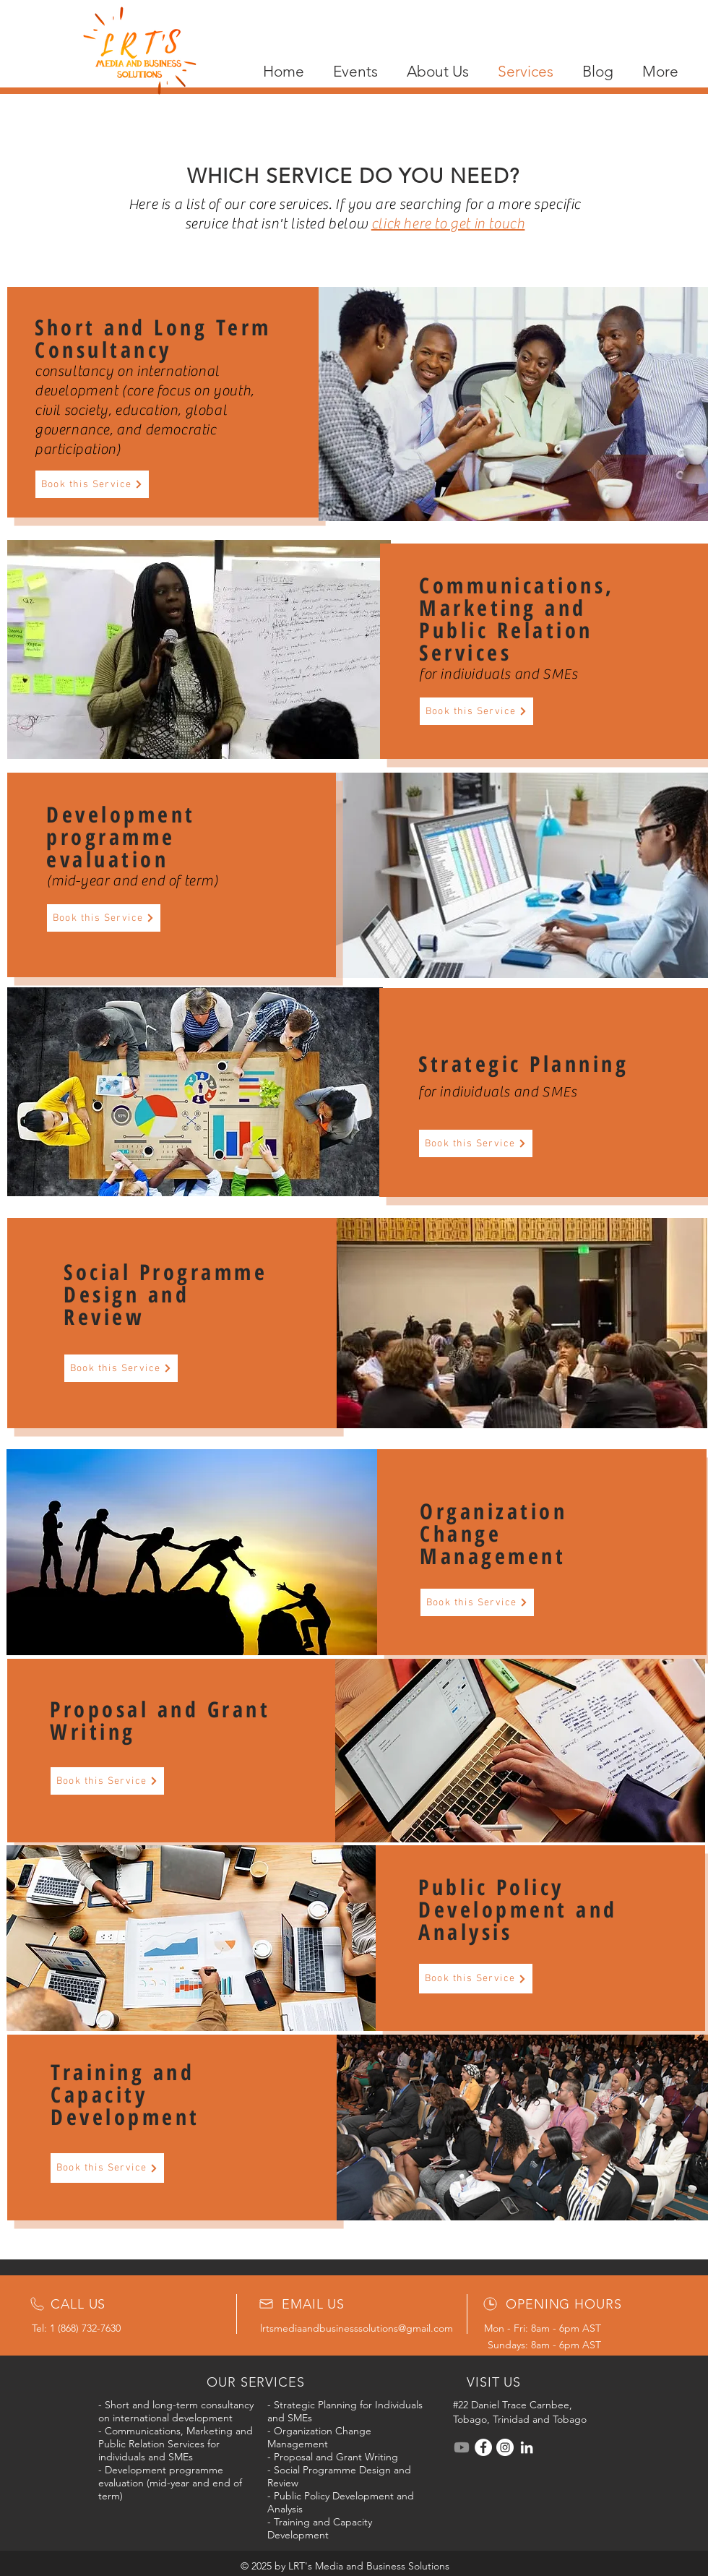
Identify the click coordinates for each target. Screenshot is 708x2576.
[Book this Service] (92, 484)
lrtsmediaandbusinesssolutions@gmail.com (356, 2328)
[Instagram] (505, 2447)
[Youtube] (461, 2447)
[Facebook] (483, 2447)
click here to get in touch (448, 223)
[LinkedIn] (526, 2447)
